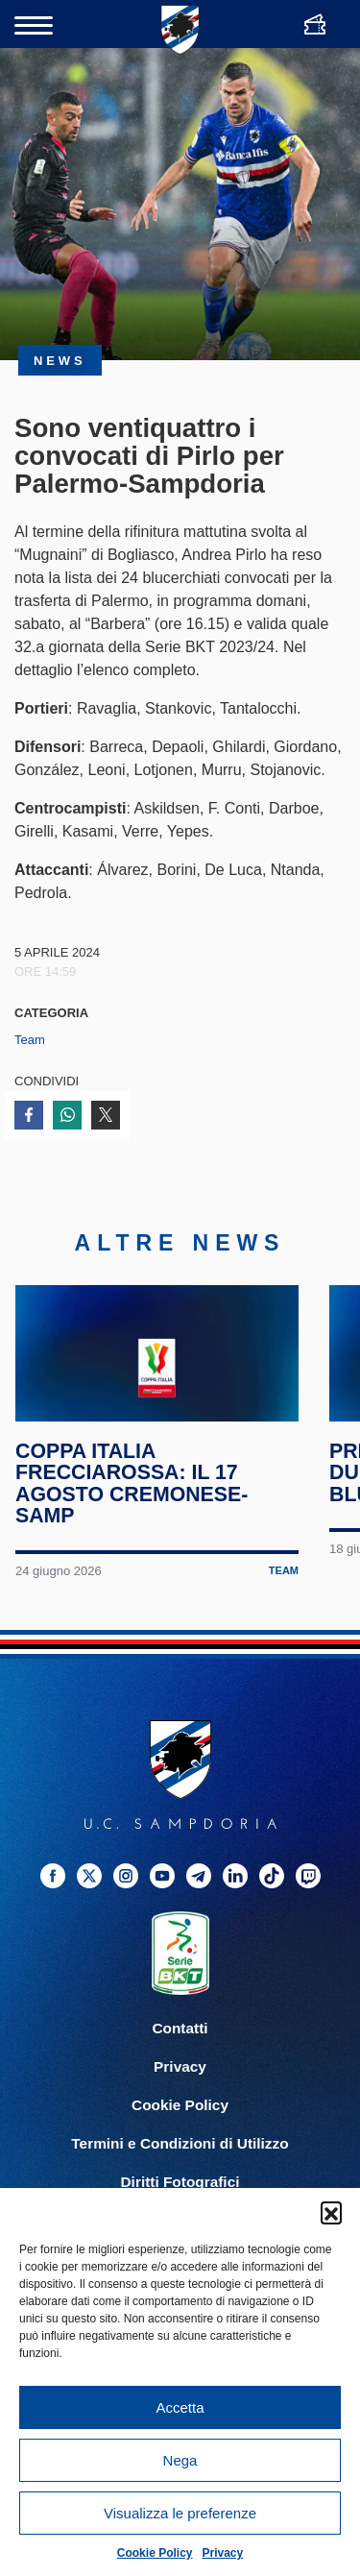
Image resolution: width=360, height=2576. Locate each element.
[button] (331, 2212)
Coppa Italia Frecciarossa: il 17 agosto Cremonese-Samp (133, 1513)
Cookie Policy (155, 2553)
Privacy (223, 2553)
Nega (180, 2460)
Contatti (179, 2058)
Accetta (180, 2407)
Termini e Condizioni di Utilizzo (179, 2173)
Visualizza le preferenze (180, 2513)
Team (29, 1040)
